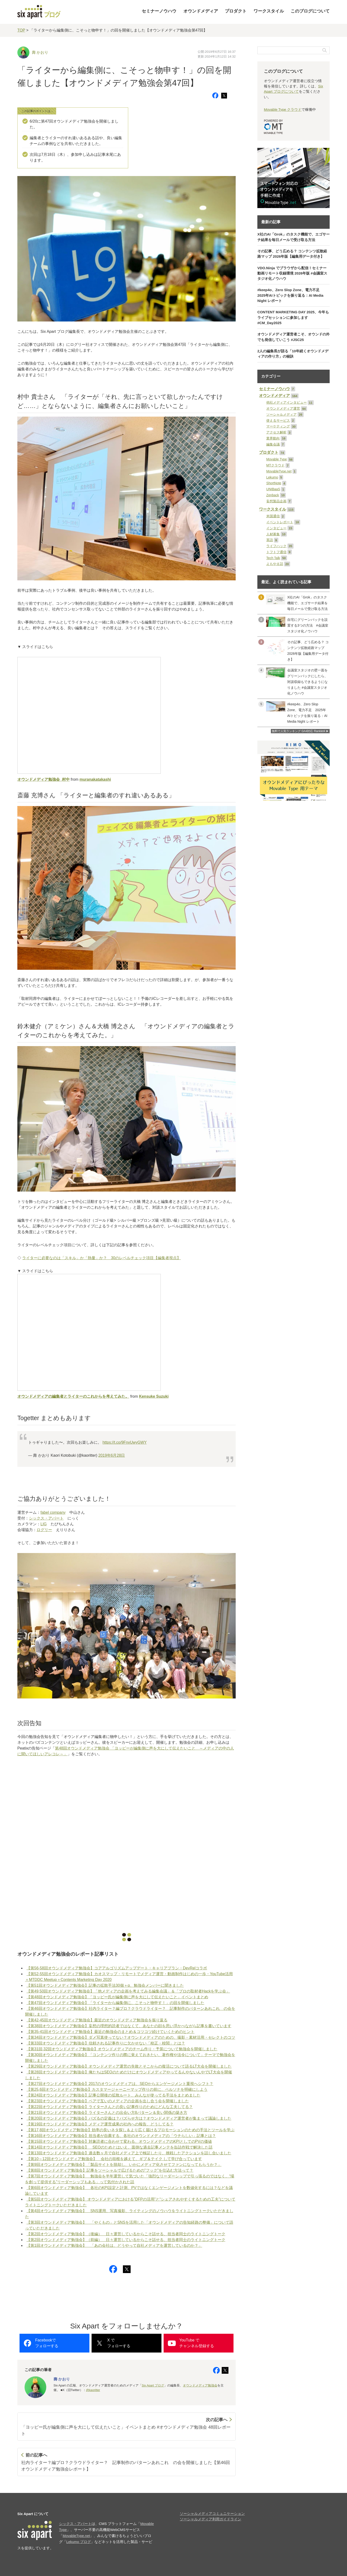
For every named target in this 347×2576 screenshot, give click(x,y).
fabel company (53, 1512)
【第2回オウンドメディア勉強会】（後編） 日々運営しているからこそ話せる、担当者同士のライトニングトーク (126, 2234)
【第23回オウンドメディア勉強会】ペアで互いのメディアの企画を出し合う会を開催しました (108, 2101)
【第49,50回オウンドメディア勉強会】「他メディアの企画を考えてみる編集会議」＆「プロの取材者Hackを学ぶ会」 (128, 1991)
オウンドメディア (200, 11)
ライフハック (276, 546)
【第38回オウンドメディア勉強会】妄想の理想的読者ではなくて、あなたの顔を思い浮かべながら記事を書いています (129, 2026)
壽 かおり (40, 52)
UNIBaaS (273, 489)
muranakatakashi (95, 779)
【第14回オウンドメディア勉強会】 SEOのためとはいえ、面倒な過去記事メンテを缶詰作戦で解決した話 (120, 2147)
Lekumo (272, 477)
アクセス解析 (276, 432)
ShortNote (273, 483)
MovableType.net (279, 471)
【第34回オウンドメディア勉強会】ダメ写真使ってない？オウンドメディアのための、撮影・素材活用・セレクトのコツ (131, 2037)
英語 (269, 540)
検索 (325, 50)
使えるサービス (278, 420)
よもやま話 (274, 564)
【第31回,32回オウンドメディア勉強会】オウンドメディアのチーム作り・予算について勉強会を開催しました (122, 2049)
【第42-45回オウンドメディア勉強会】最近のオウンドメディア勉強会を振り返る (97, 2020)
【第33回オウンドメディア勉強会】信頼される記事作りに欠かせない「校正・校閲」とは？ (106, 2043)
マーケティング (278, 426)
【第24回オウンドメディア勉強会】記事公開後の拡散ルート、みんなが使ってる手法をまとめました (113, 2095)
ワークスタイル (269, 11)
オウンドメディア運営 (283, 408)
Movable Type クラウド (282, 109)
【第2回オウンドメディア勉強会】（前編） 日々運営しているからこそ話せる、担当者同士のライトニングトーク (126, 2240)
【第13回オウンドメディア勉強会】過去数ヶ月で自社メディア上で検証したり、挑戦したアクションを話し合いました (129, 2153)
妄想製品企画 (276, 501)
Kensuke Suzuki (154, 1396)
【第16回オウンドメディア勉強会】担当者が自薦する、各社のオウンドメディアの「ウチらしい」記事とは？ (121, 2136)
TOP (21, 30)
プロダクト (236, 11)
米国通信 (273, 516)
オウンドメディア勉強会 (200, 2385)
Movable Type (276, 459)
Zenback (272, 495)
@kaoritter (93, 2390)
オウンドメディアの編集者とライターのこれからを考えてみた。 (73, 1396)
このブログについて (310, 11)
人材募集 (273, 534)
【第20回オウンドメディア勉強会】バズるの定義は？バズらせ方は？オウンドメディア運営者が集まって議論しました (129, 2118)
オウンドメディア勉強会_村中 (43, 779)
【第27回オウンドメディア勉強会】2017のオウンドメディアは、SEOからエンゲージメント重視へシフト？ (120, 2084)
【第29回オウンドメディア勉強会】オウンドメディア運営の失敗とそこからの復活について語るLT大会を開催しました (129, 2066)
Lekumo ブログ (78, 2542)
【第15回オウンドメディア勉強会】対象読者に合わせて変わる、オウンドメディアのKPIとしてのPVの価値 (119, 2141)
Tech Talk (273, 558)
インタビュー (276, 528)
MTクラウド (275, 465)
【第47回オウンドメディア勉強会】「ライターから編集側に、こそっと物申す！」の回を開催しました (115, 2003)
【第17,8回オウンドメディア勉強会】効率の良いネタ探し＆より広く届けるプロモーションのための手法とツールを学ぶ (130, 2130)
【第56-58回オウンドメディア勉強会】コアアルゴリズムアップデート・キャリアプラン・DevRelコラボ (117, 1968)
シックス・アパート (46, 1518)
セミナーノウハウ (159, 11)
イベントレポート (279, 522)
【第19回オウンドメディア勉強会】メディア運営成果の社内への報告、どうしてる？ (100, 2124)
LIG (43, 1524)
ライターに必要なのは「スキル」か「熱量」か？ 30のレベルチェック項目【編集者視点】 (101, 1258)
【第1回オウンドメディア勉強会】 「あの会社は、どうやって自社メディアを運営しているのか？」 (114, 2245)
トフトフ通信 (276, 552)
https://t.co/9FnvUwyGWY (124, 1442)
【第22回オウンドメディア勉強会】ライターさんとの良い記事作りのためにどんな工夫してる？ (110, 2107)
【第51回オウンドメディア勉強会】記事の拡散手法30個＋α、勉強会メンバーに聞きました (105, 1985)
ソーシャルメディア (281, 414)
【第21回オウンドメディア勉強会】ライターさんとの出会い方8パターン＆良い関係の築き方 (107, 2113)
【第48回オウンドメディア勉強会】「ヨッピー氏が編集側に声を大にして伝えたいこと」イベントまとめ (117, 1997)
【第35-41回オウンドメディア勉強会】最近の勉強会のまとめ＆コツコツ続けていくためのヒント (110, 2032)
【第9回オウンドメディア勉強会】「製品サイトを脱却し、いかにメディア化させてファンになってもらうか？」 (124, 2165)
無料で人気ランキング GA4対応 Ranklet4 (298, 731)
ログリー (44, 1530)
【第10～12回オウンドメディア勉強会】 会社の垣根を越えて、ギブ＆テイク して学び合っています (114, 2159)
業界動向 (273, 438)
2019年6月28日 (111, 1455)
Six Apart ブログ (153, 2385)
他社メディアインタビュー (286, 402)
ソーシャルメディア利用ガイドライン (210, 2519)
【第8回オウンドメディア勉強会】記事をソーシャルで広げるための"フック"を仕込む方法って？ (110, 2170)
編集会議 (273, 444)
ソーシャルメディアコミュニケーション (212, 2514)
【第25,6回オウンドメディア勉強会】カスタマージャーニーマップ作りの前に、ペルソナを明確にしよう (117, 2089)
